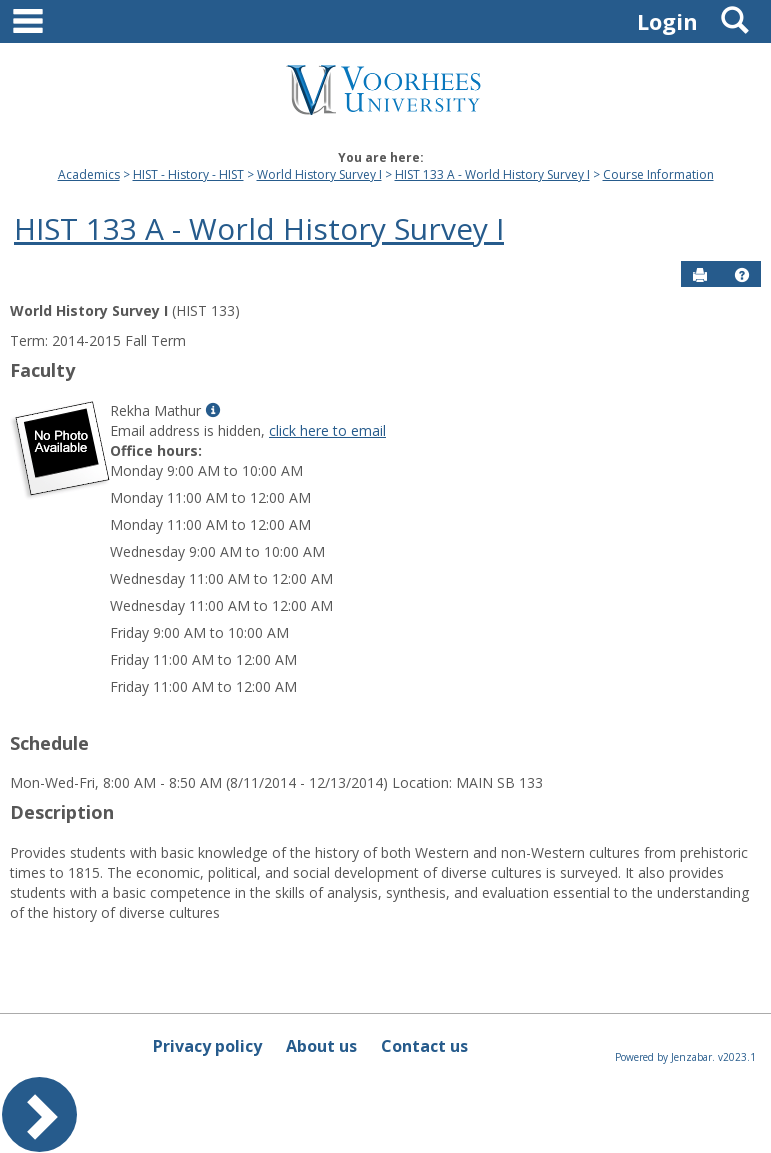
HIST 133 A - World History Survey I (492, 174)
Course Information (658, 174)
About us (321, 1046)
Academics (89, 174)
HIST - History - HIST (188, 174)
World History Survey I (319, 174)
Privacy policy (207, 1046)
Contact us (424, 1046)
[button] (742, 275)
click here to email (327, 430)
